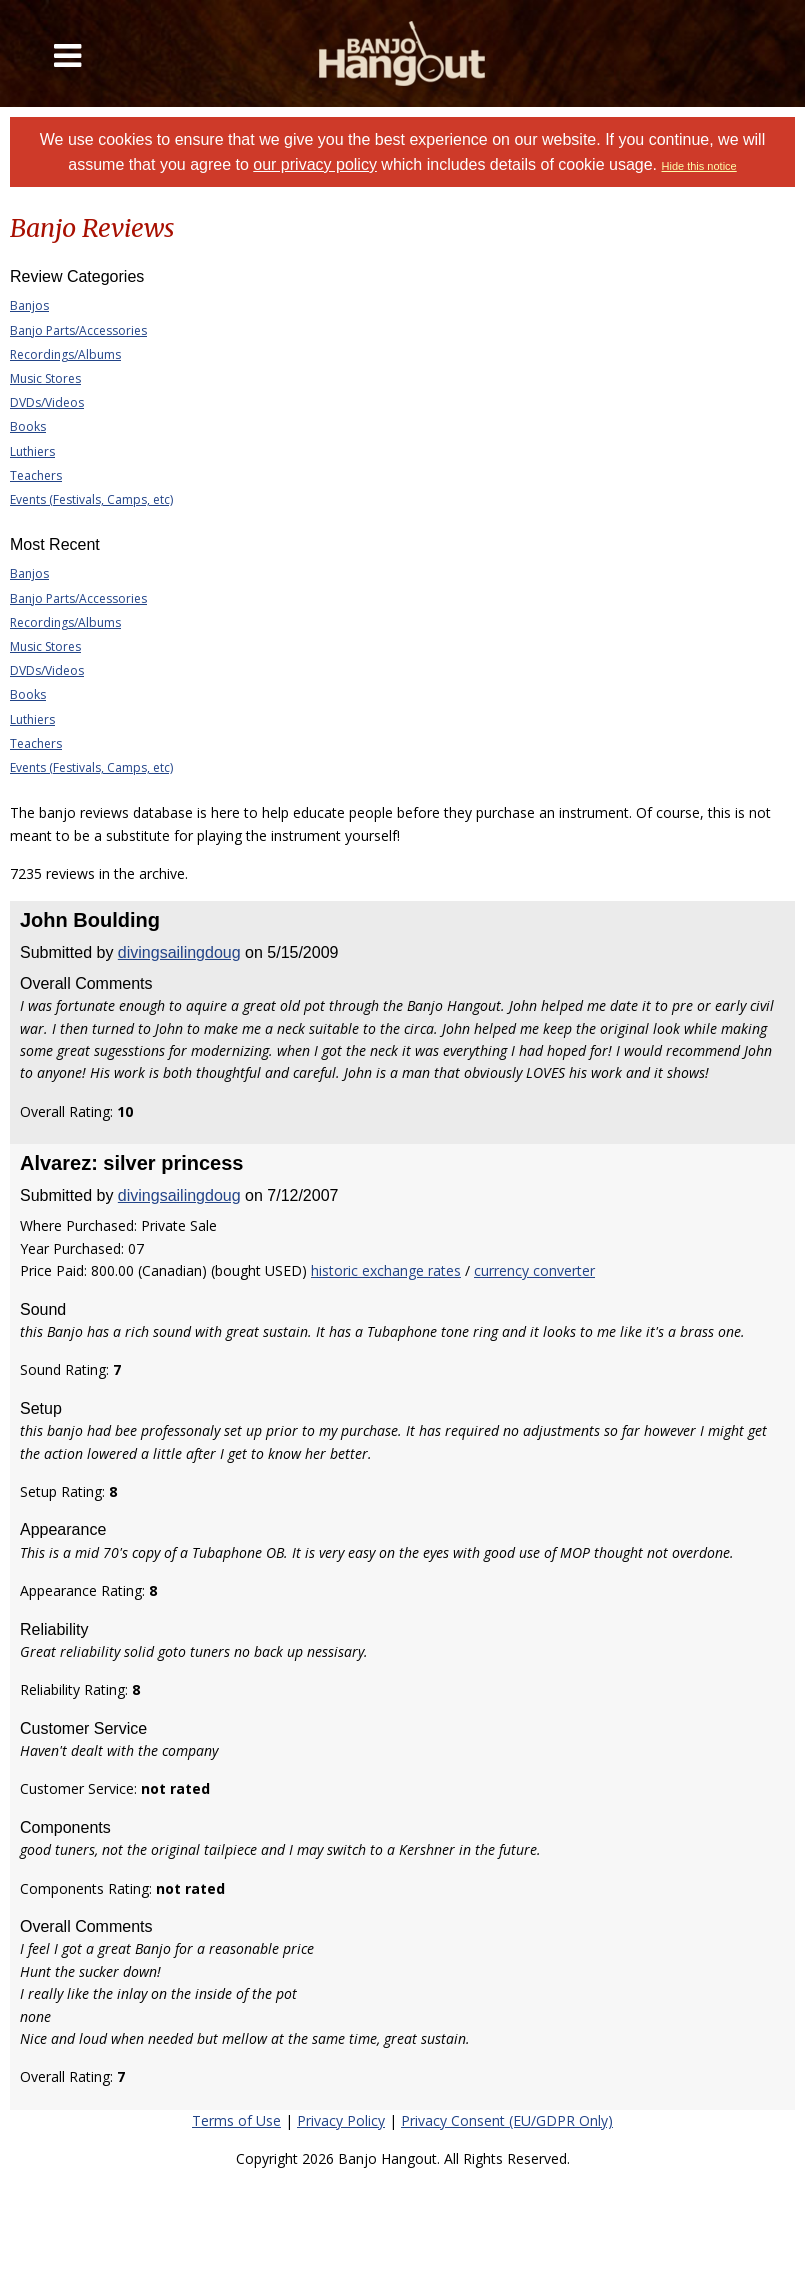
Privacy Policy (341, 2120)
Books (28, 426)
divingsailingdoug (179, 952)
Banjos (29, 305)
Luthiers (32, 451)
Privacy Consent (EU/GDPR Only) (507, 2120)
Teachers (36, 475)
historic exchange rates (386, 1270)
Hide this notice (699, 166)
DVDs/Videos (47, 402)
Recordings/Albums (65, 354)
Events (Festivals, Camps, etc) (91, 499)
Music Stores (45, 378)
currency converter (534, 1270)
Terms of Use (236, 2120)
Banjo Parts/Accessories (78, 330)
